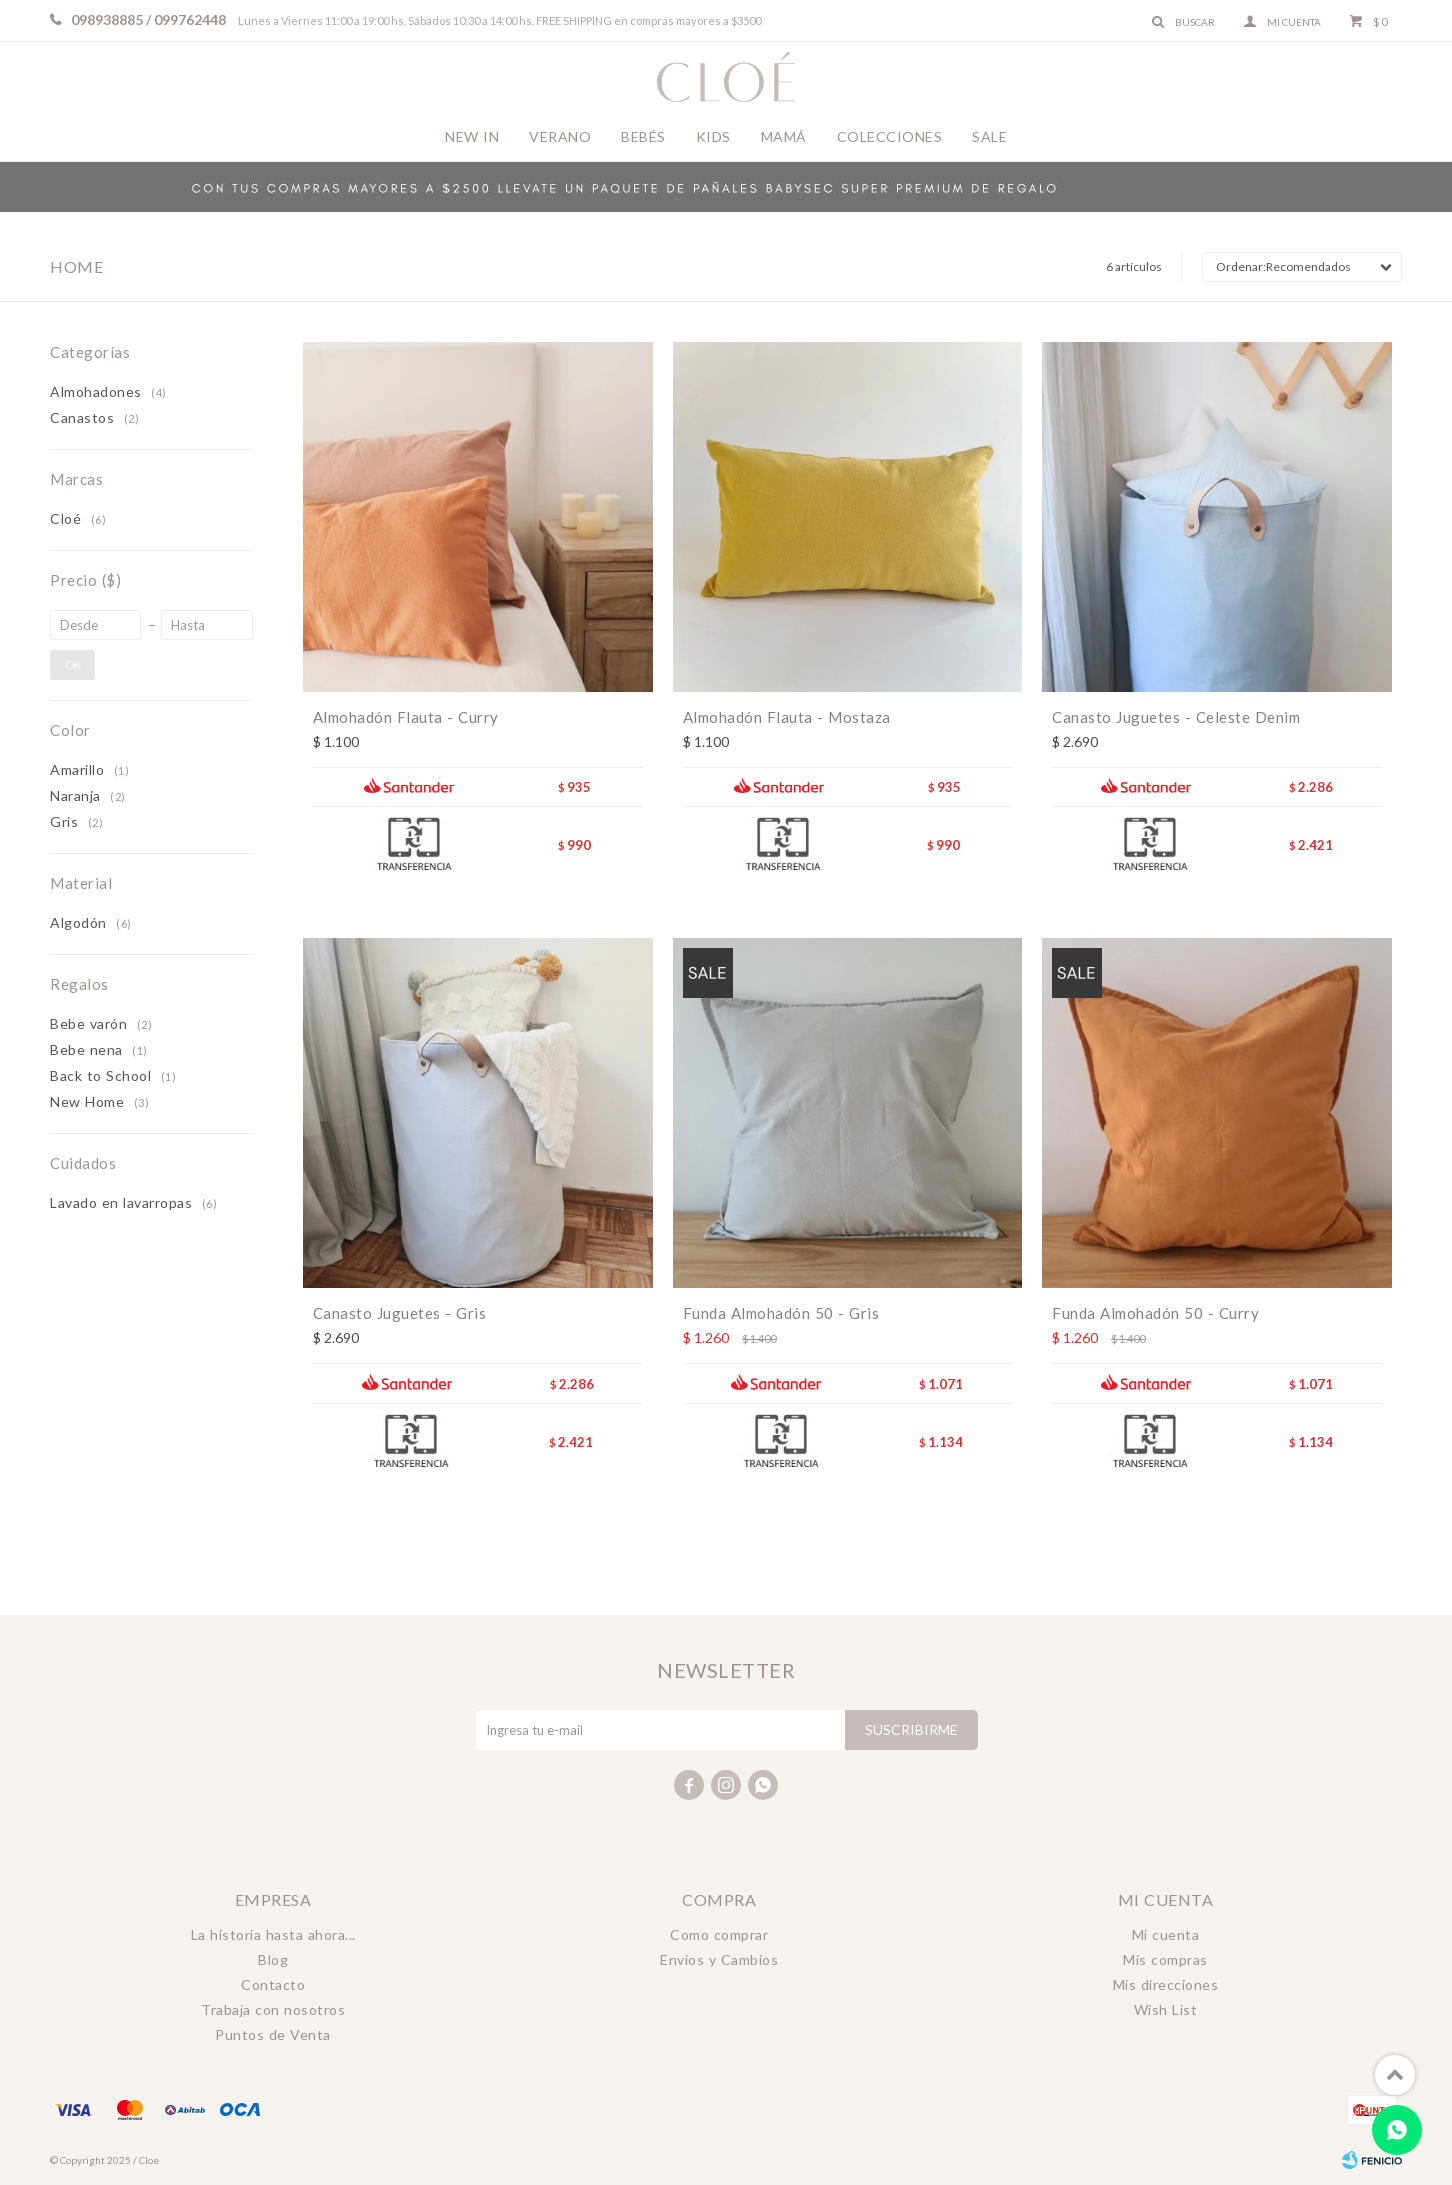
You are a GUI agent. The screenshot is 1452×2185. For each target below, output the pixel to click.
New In (472, 136)
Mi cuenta (1166, 1934)
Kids (713, 136)
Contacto (273, 1984)
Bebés (643, 136)
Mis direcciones (1166, 1984)
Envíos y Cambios (719, 1959)
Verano (560, 136)
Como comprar (719, 1934)
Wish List (1166, 2009)
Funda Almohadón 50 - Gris (781, 1313)
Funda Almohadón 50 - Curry (1155, 1313)
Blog (273, 1959)
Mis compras (1165, 1959)
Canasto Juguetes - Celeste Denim (1176, 717)
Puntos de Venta (273, 2034)
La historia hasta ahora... (273, 1934)
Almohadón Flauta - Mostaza (787, 717)
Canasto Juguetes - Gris (400, 1313)
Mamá (784, 136)
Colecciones (890, 136)
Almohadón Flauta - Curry (406, 717)
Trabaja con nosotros (273, 2009)
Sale (989, 136)
